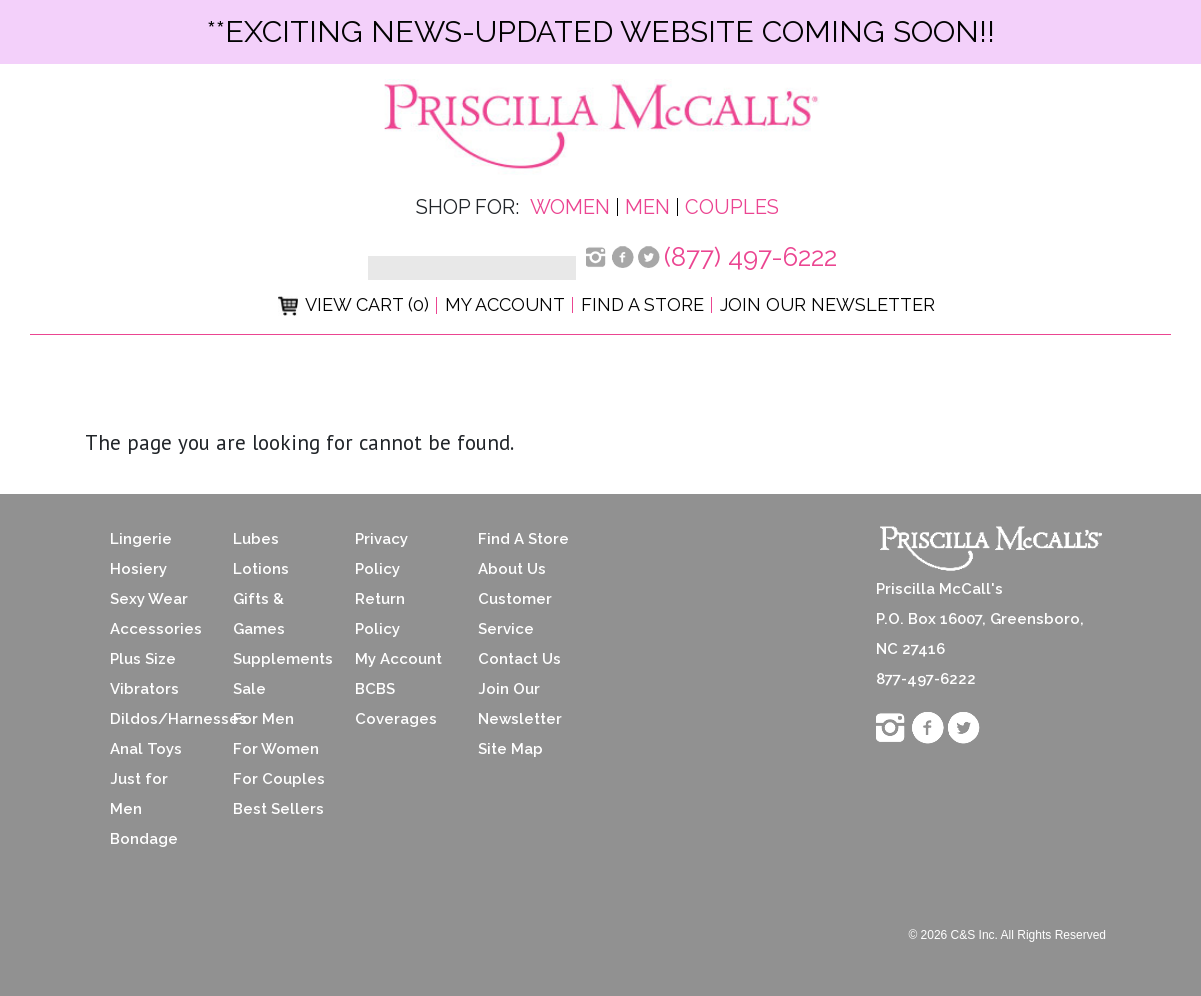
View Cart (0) (353, 304)
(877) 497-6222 (750, 257)
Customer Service (515, 614)
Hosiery (138, 569)
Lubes (256, 539)
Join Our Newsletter (827, 304)
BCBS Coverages (396, 704)
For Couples (279, 779)
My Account (505, 304)
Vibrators (144, 689)
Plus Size (143, 659)
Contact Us (519, 659)
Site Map (510, 749)
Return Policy (380, 614)
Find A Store (523, 539)
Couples (732, 207)
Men (647, 207)
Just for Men (139, 794)
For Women (276, 749)
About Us (512, 569)
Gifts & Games (259, 614)
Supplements (279, 659)
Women (570, 207)
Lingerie (141, 539)
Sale (249, 689)
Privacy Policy (381, 554)
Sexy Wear (149, 599)
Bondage (144, 839)
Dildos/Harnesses (156, 719)
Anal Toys (146, 749)
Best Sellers (278, 809)
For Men (263, 719)
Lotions (261, 569)
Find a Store (642, 304)
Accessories (156, 629)
